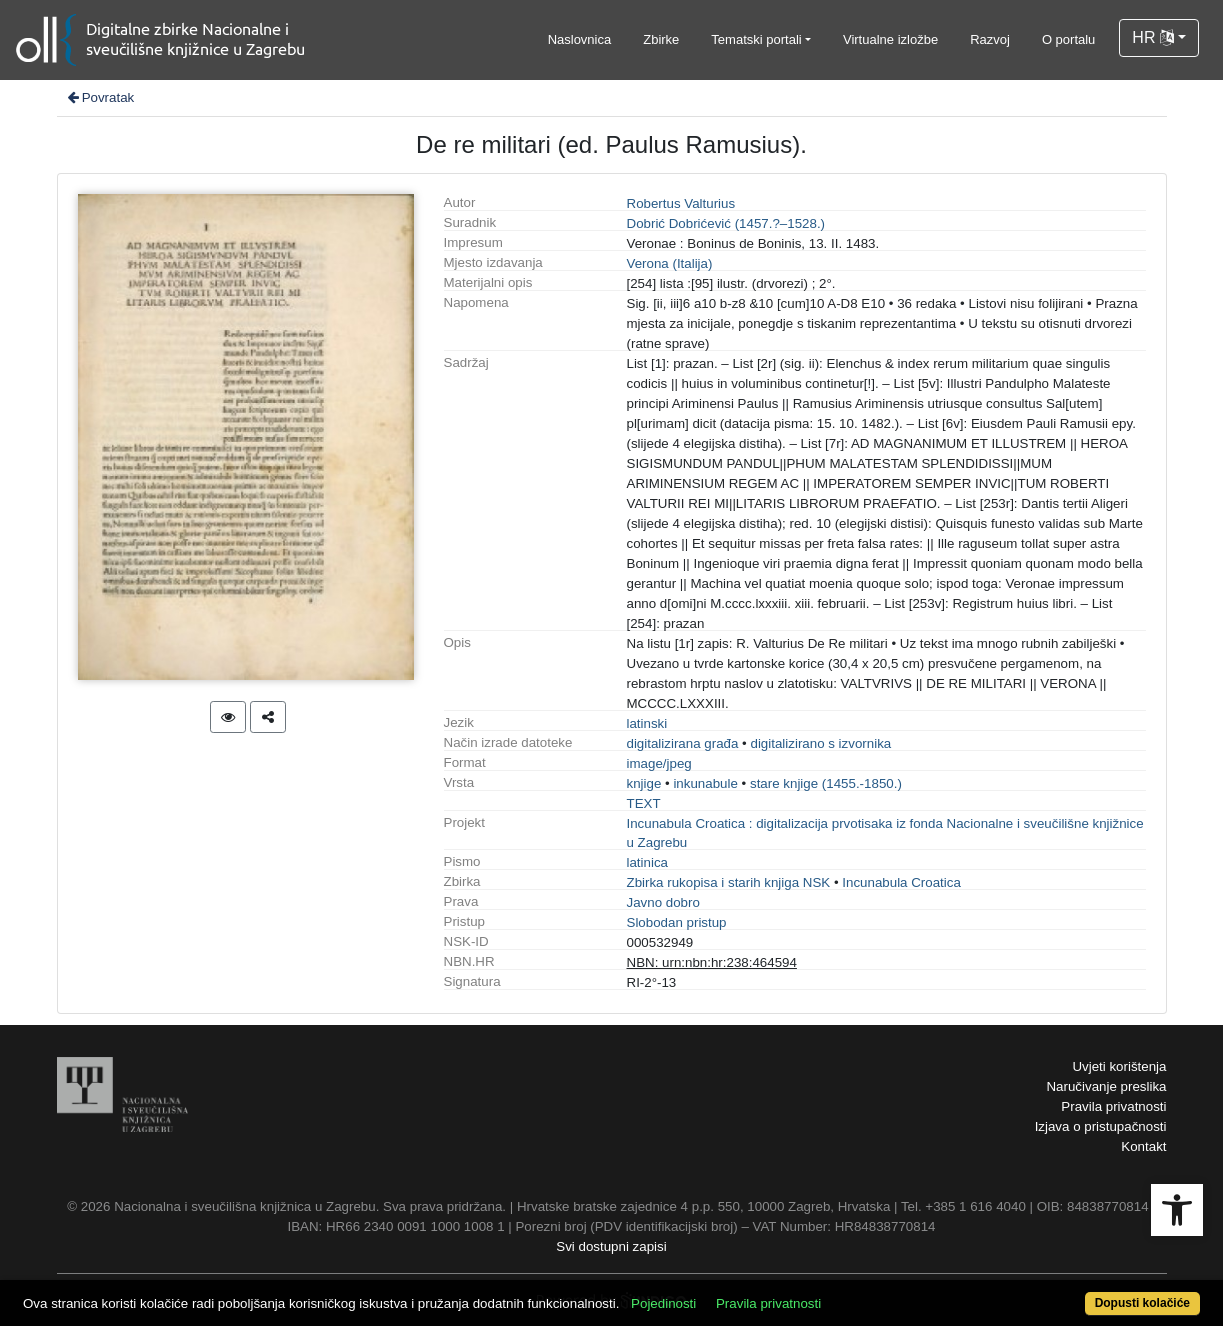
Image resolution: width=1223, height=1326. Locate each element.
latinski (647, 723)
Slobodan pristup (677, 922)
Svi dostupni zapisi (611, 1246)
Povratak (100, 97)
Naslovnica (580, 39)
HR (1153, 37)
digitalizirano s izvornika (820, 743)
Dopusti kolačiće (1142, 1303)
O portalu (1068, 39)
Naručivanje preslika (1106, 1086)
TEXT (644, 803)
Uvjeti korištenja (1119, 1066)
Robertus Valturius (681, 203)
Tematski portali (756, 39)
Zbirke (661, 39)
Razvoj (990, 39)
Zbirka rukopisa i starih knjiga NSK (729, 882)
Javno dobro (663, 902)
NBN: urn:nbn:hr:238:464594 (712, 962)
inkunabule (705, 783)
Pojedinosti (663, 1303)
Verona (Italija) (670, 263)
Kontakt (1143, 1146)
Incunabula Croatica (901, 882)
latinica (648, 862)
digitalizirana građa (683, 743)
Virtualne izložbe (890, 39)
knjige (644, 783)
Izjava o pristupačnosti (1101, 1126)
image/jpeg (659, 763)
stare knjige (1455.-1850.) (826, 783)
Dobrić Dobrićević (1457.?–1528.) (726, 223)
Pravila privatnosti (1113, 1106)
